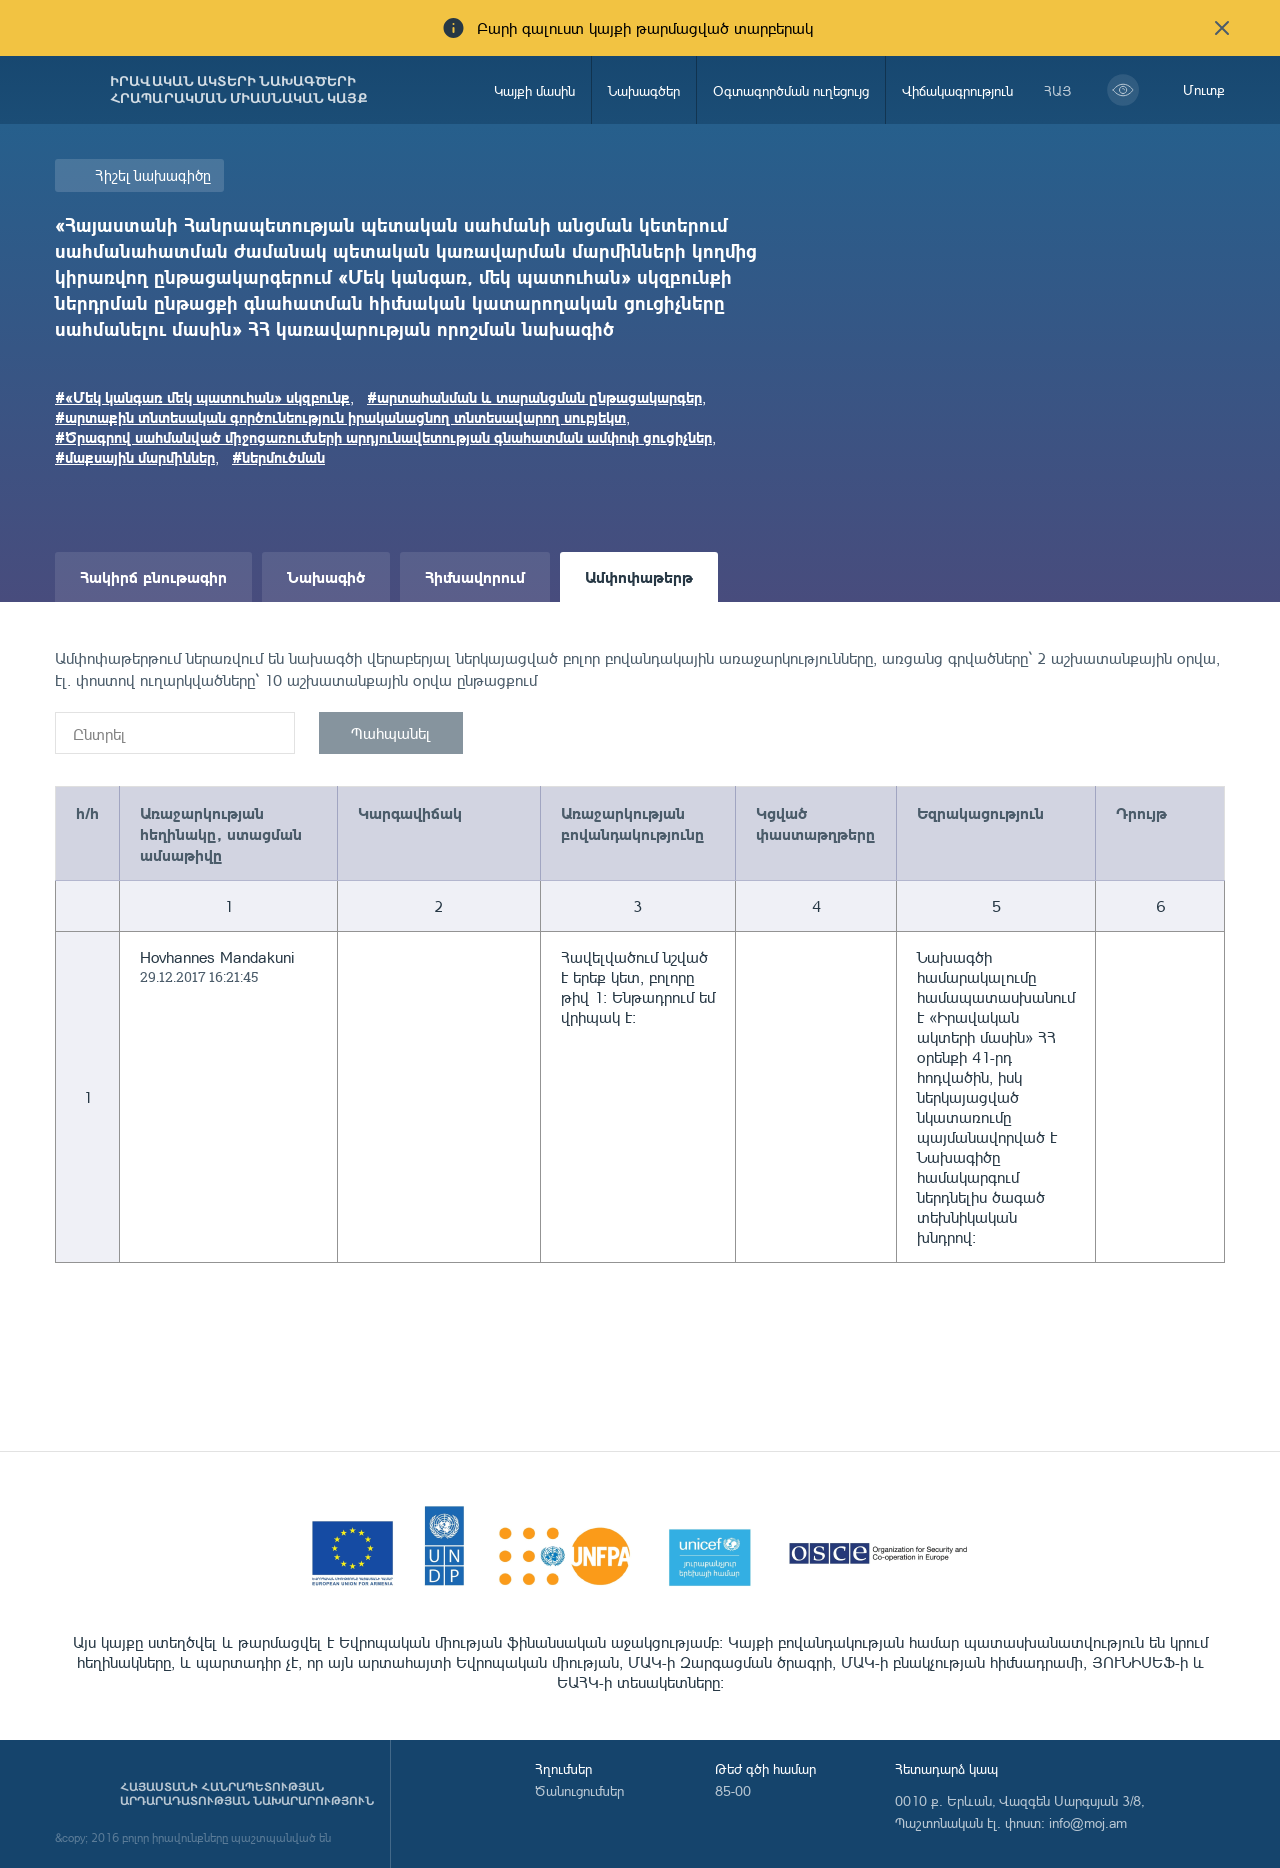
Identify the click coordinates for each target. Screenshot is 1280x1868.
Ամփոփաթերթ (639, 576)
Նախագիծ (326, 576)
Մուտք (1204, 89)
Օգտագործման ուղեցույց (791, 90)
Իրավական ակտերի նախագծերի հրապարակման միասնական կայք (239, 90)
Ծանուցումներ (579, 1790)
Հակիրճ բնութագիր (153, 576)
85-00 (733, 1790)
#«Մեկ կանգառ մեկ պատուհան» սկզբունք (202, 397)
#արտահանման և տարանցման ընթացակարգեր (534, 397)
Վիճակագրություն (957, 90)
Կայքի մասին (534, 90)
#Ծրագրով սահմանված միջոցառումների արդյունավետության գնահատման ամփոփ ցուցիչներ (383, 437)
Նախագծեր (644, 90)
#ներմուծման (278, 457)
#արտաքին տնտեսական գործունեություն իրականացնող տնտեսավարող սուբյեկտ (340, 417)
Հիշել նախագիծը (153, 175)
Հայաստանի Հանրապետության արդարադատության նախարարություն (247, 1794)
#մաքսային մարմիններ (135, 457)
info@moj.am (1088, 1822)
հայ (1058, 90)
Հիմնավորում (475, 576)
